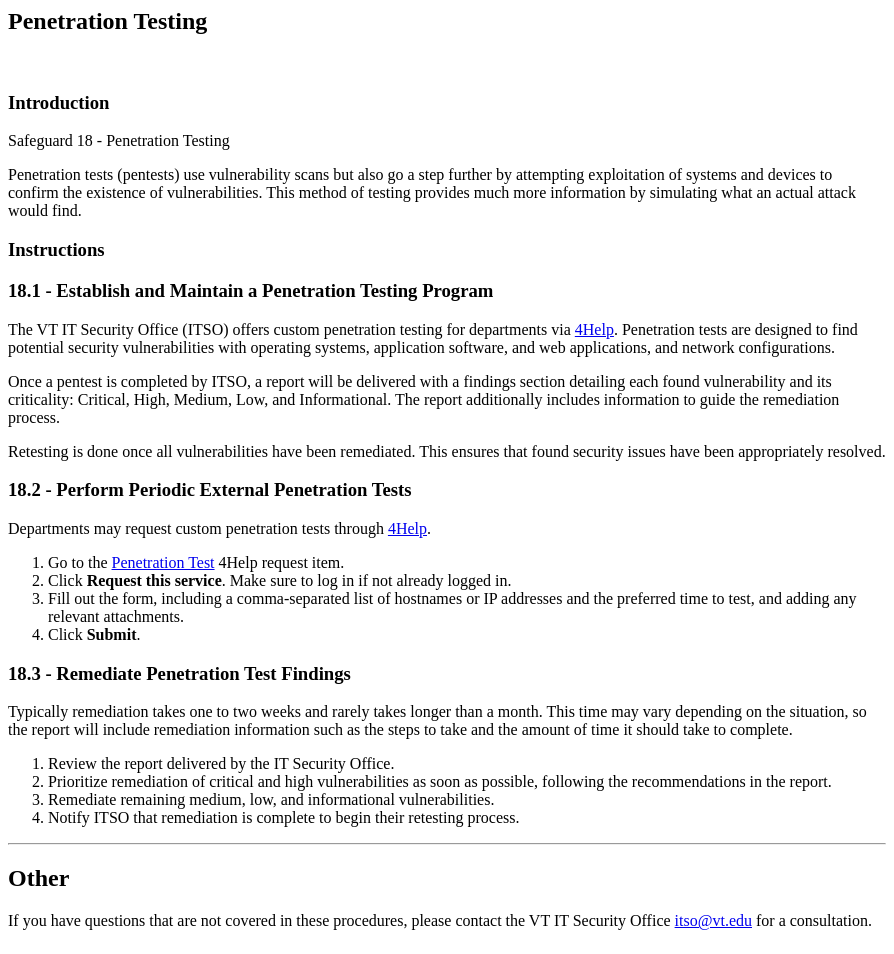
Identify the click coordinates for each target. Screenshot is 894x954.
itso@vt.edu (713, 920)
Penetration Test (163, 562)
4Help (594, 329)
